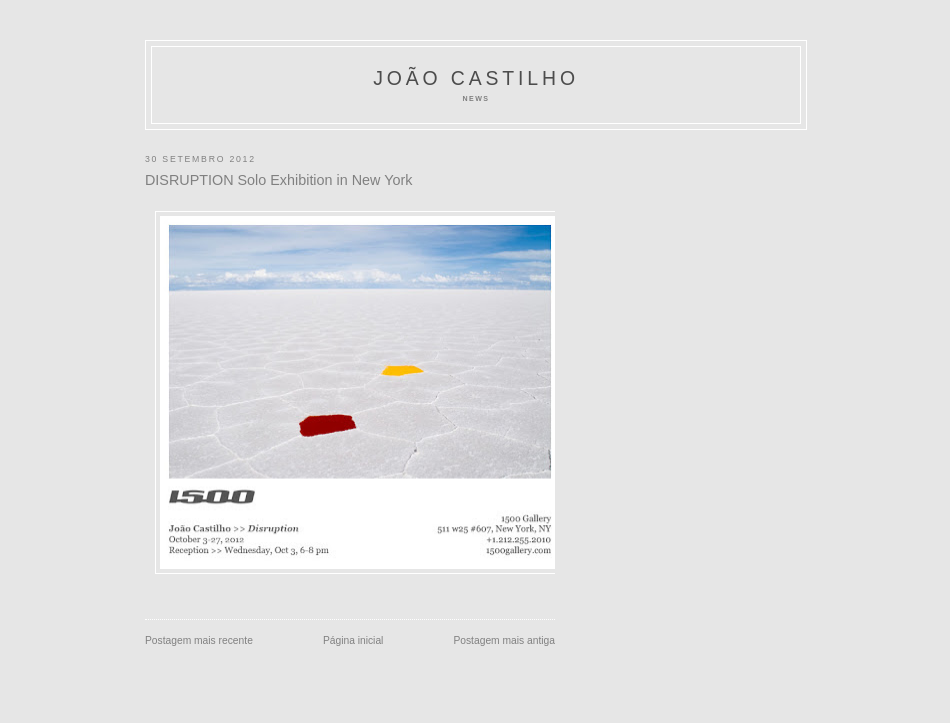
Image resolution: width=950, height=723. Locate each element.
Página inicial (353, 640)
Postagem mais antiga (504, 640)
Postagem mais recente (199, 640)
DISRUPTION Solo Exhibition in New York (278, 180)
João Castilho (476, 78)
